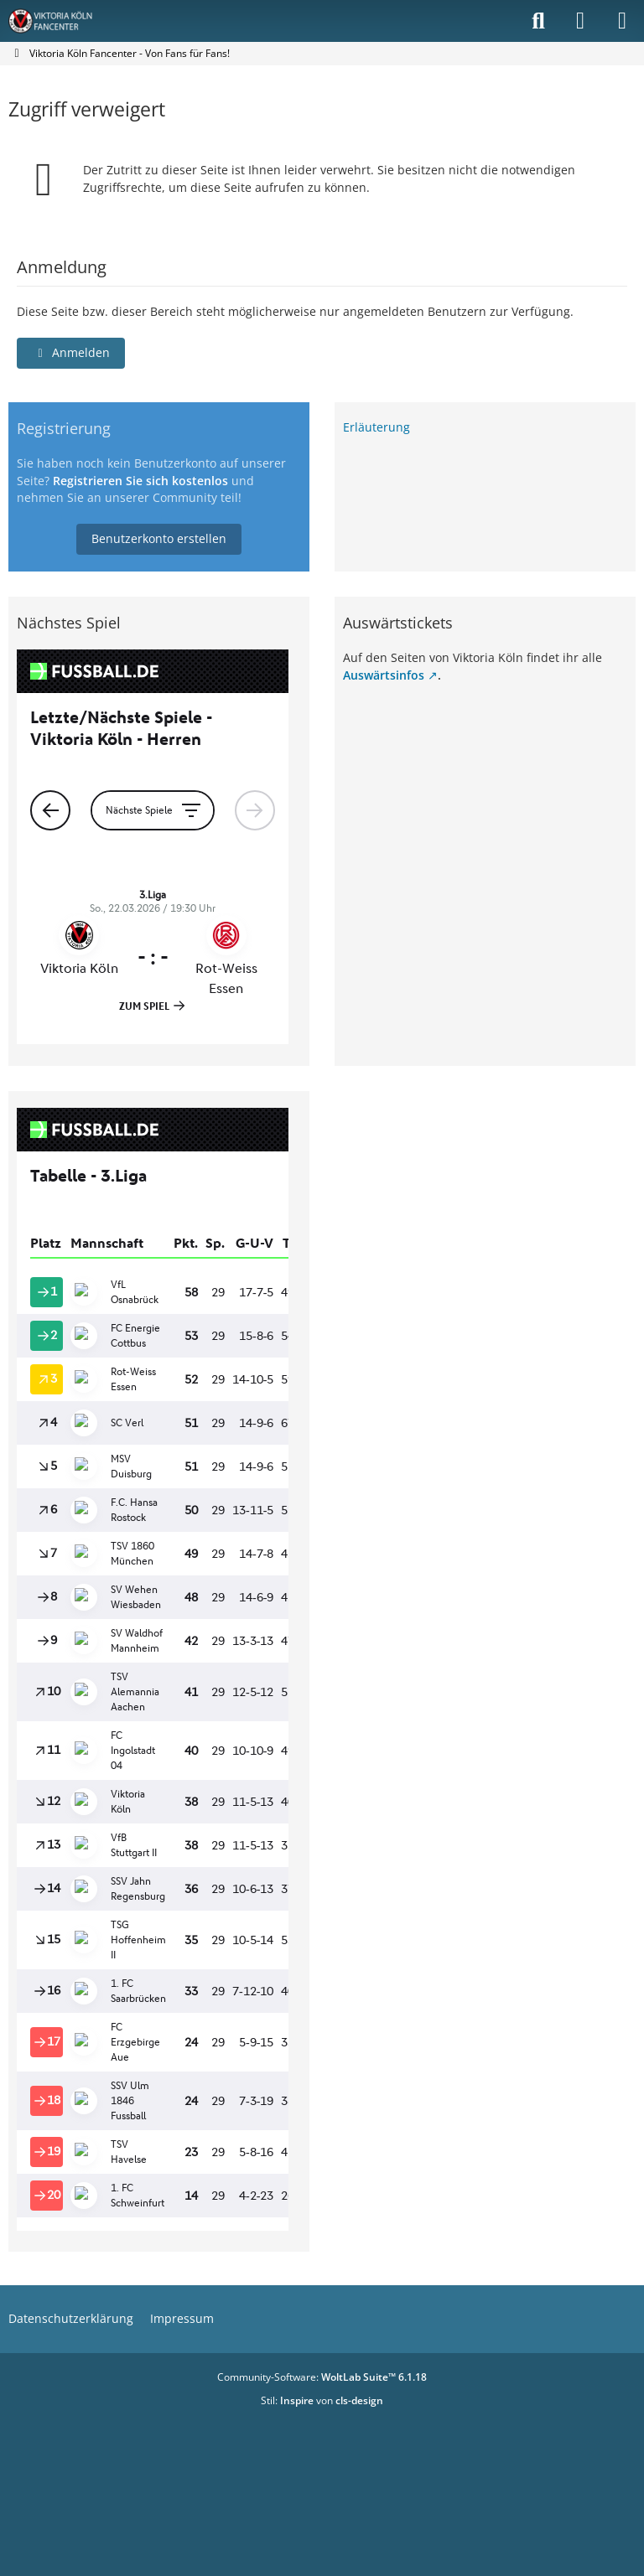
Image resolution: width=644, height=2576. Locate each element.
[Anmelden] (580, 21)
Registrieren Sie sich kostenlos (140, 481)
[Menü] (622, 21)
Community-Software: (322, 2377)
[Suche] (538, 21)
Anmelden (71, 352)
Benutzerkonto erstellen (158, 538)
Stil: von (322, 2400)
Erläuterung (376, 427)
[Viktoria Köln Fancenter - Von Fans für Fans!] (61, 21)
